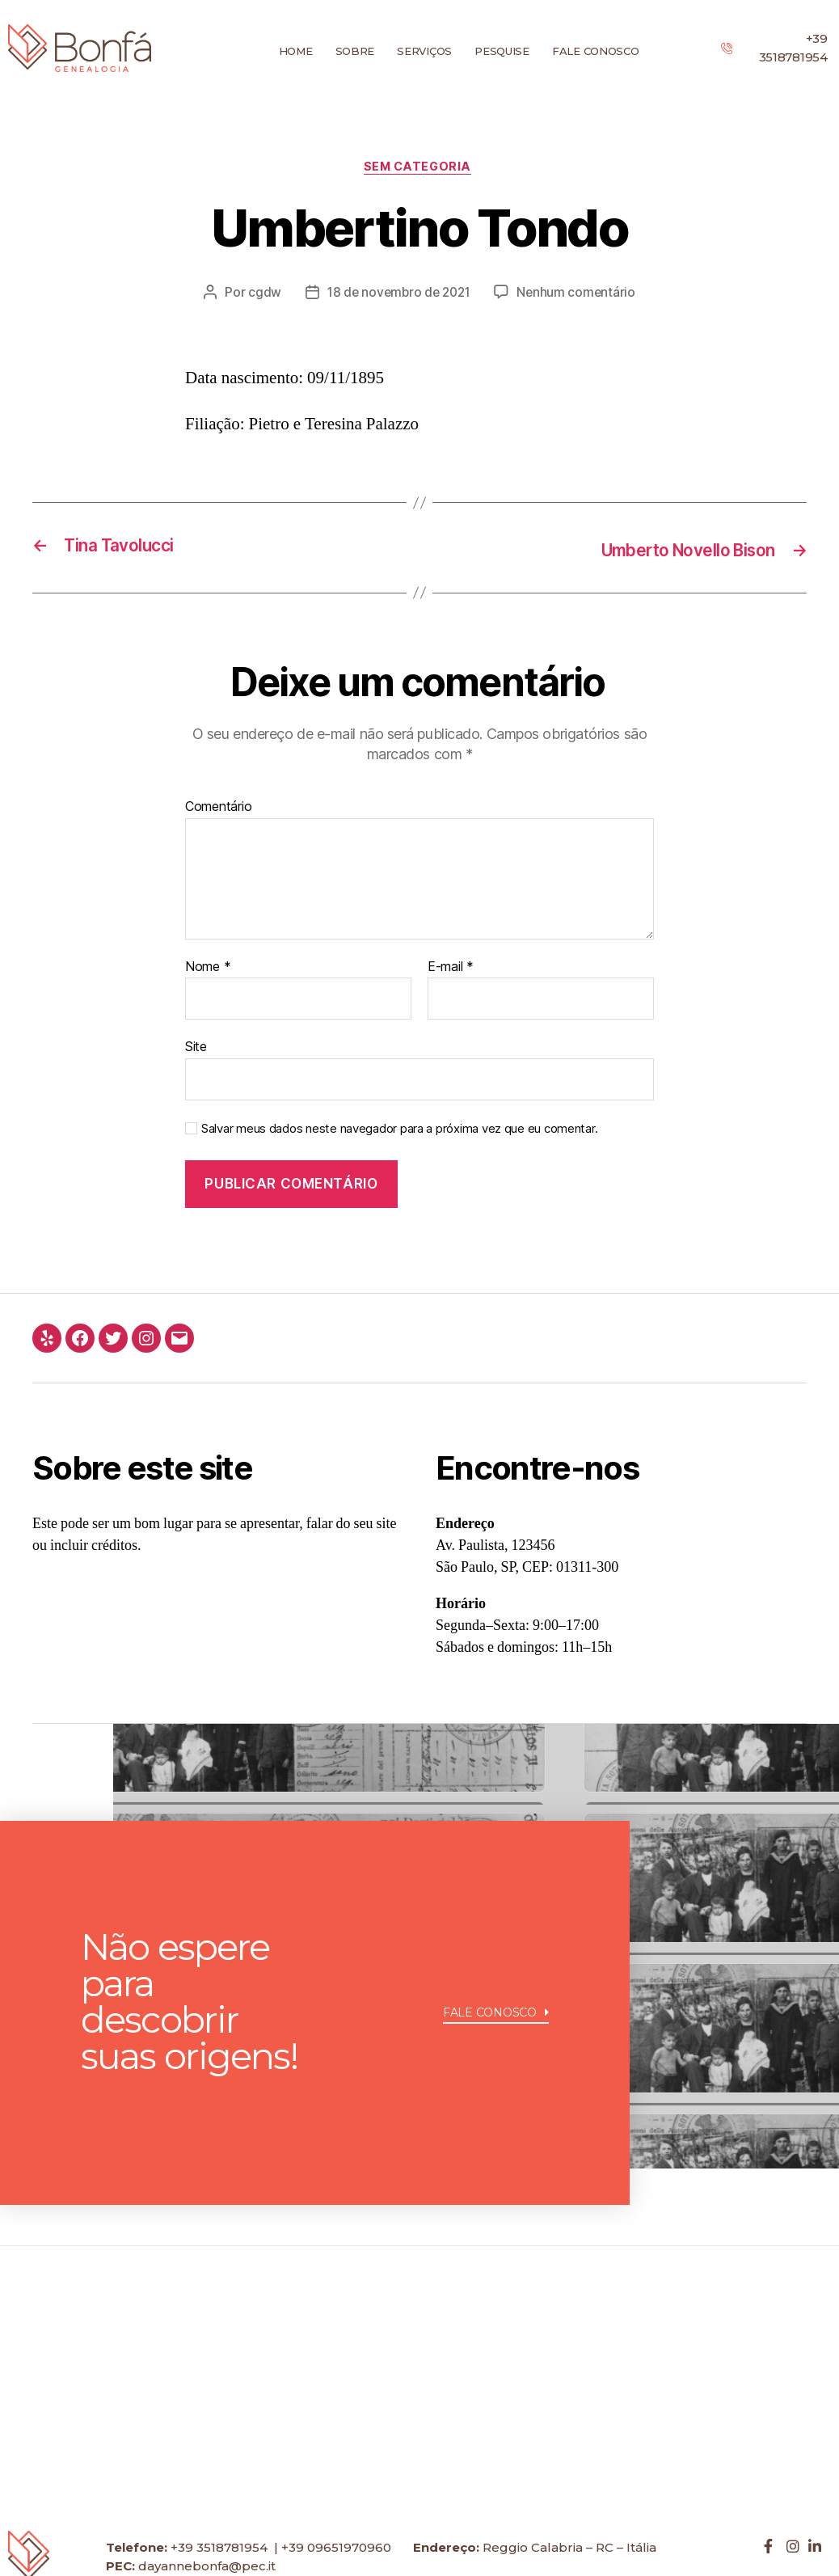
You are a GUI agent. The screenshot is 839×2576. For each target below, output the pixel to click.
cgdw (260, 294)
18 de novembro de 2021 (398, 294)
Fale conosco (595, 50)
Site (196, 1048)
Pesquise (501, 50)
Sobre (355, 50)
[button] (496, 2056)
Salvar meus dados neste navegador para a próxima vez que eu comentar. (399, 1129)
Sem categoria (419, 168)
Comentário (218, 808)
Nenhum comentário (579, 294)
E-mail (451, 968)
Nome (207, 968)
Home (296, 50)
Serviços (424, 50)
